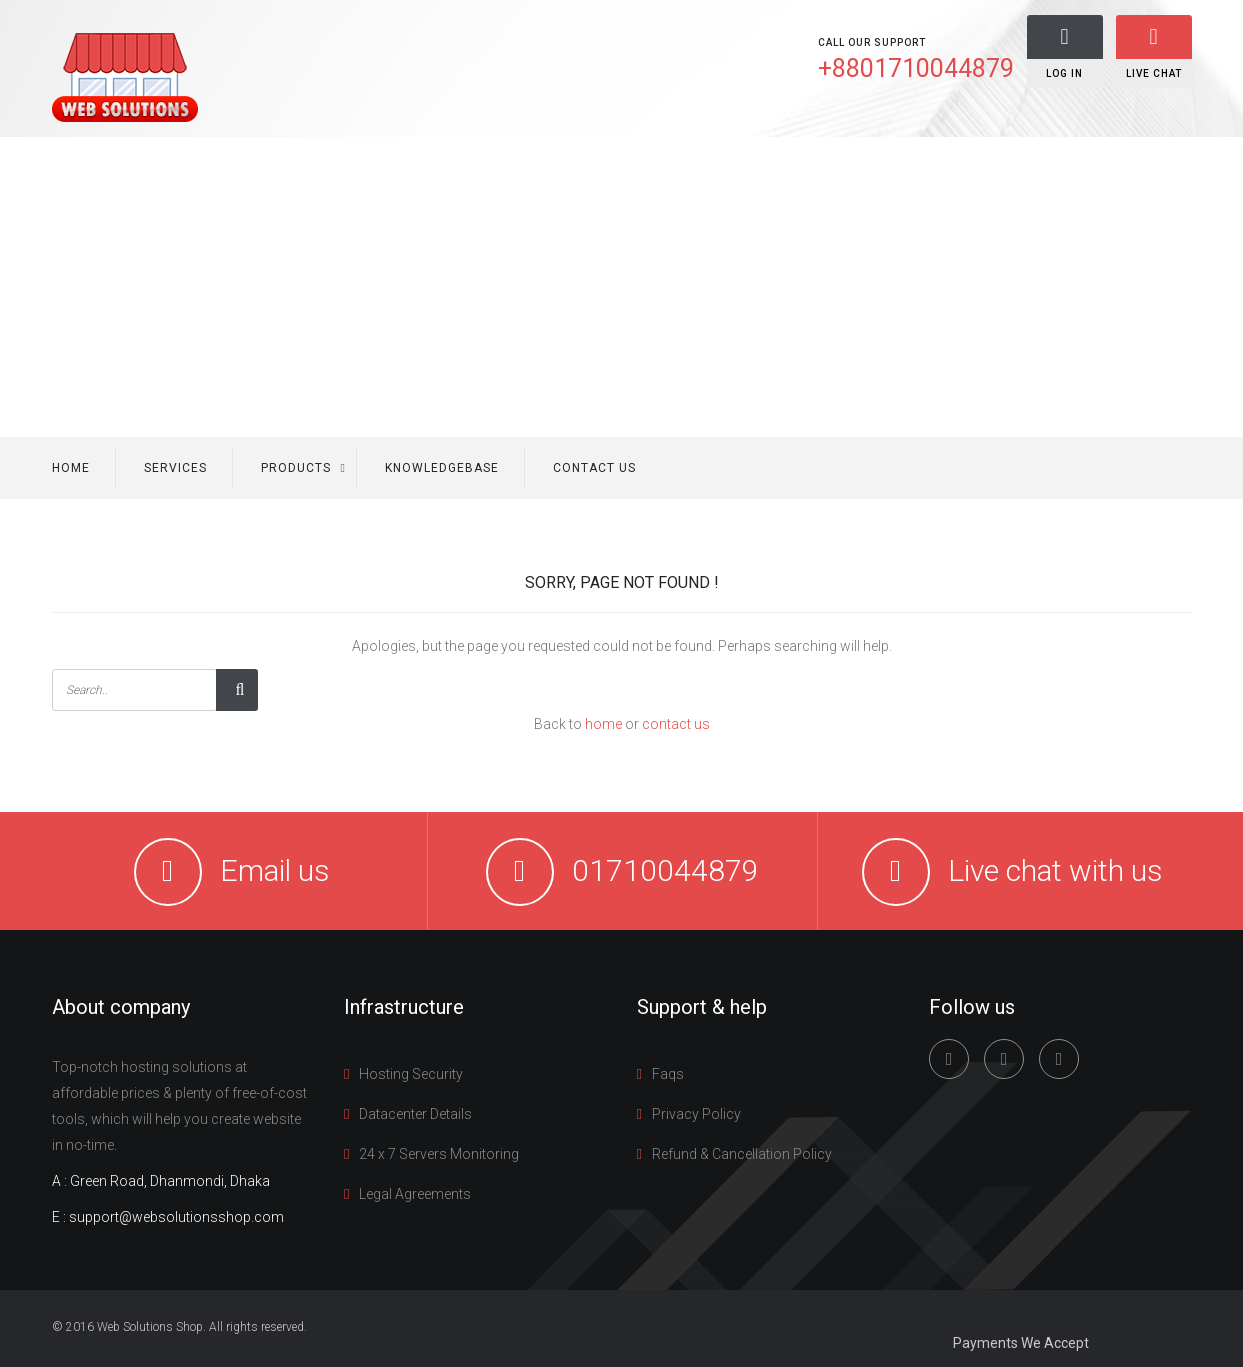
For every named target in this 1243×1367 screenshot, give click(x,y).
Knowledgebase (442, 468)
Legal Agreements (415, 1194)
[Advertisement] (622, 287)
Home (71, 468)
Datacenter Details (415, 1114)
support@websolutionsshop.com (176, 1217)
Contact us (594, 468)
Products (296, 468)
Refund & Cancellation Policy (742, 1154)
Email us (275, 870)
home (603, 724)
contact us (676, 724)
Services (175, 468)
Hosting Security (411, 1074)
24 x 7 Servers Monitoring (439, 1154)
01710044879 (665, 870)
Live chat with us (1055, 870)
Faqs (668, 1074)
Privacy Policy (696, 1114)
